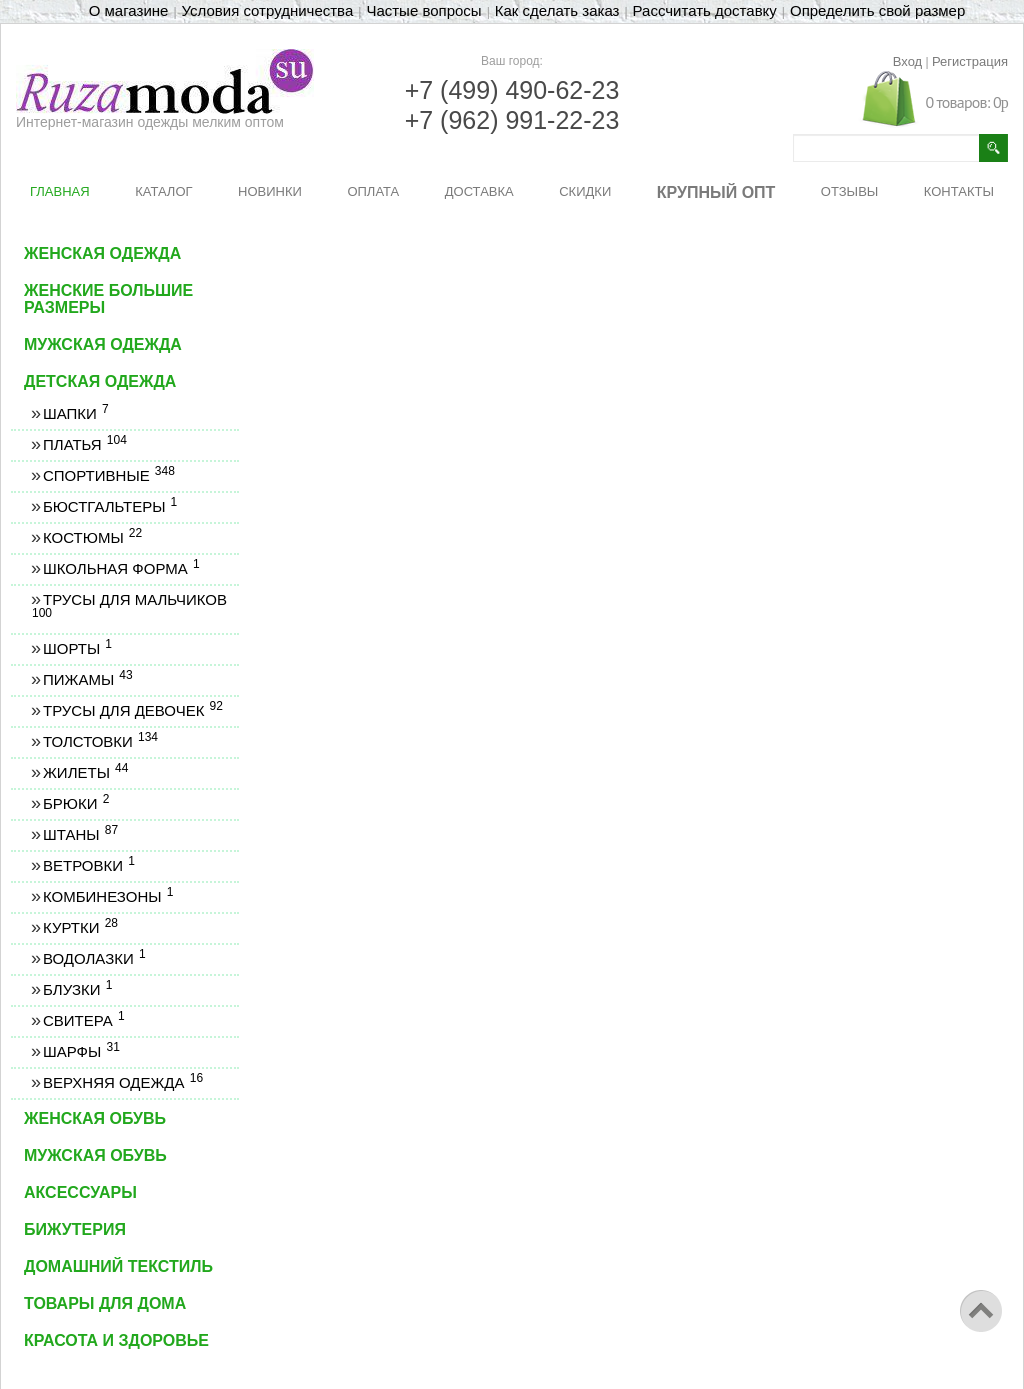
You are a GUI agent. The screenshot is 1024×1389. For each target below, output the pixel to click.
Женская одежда (102, 253)
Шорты (77, 648)
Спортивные (108, 475)
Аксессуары (80, 1192)
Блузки (77, 989)
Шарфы (81, 1051)
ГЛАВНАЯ (60, 191)
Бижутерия (75, 1229)
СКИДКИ (585, 191)
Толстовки (100, 741)
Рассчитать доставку (705, 10)
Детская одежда (100, 381)
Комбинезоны (107, 896)
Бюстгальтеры (109, 506)
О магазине (129, 10)
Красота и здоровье (116, 1340)
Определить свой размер (877, 10)
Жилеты (85, 772)
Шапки (75, 413)
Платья (84, 444)
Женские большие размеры (108, 299)
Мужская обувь (95, 1155)
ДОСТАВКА (479, 191)
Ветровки (88, 865)
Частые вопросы (423, 10)
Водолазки (94, 958)
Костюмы (92, 537)
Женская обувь (95, 1118)
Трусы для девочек (132, 710)
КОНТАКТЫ (959, 191)
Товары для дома (105, 1303)
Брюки (75, 803)
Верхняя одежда (122, 1082)
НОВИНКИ (270, 191)
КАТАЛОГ (163, 191)
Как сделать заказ (557, 10)
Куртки (80, 927)
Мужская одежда (103, 344)
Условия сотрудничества (268, 10)
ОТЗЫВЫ (849, 191)
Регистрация (970, 61)
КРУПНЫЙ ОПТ (716, 192)
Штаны (80, 834)
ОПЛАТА (373, 191)
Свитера (83, 1020)
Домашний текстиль (118, 1266)
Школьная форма (121, 568)
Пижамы (87, 679)
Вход (907, 61)
